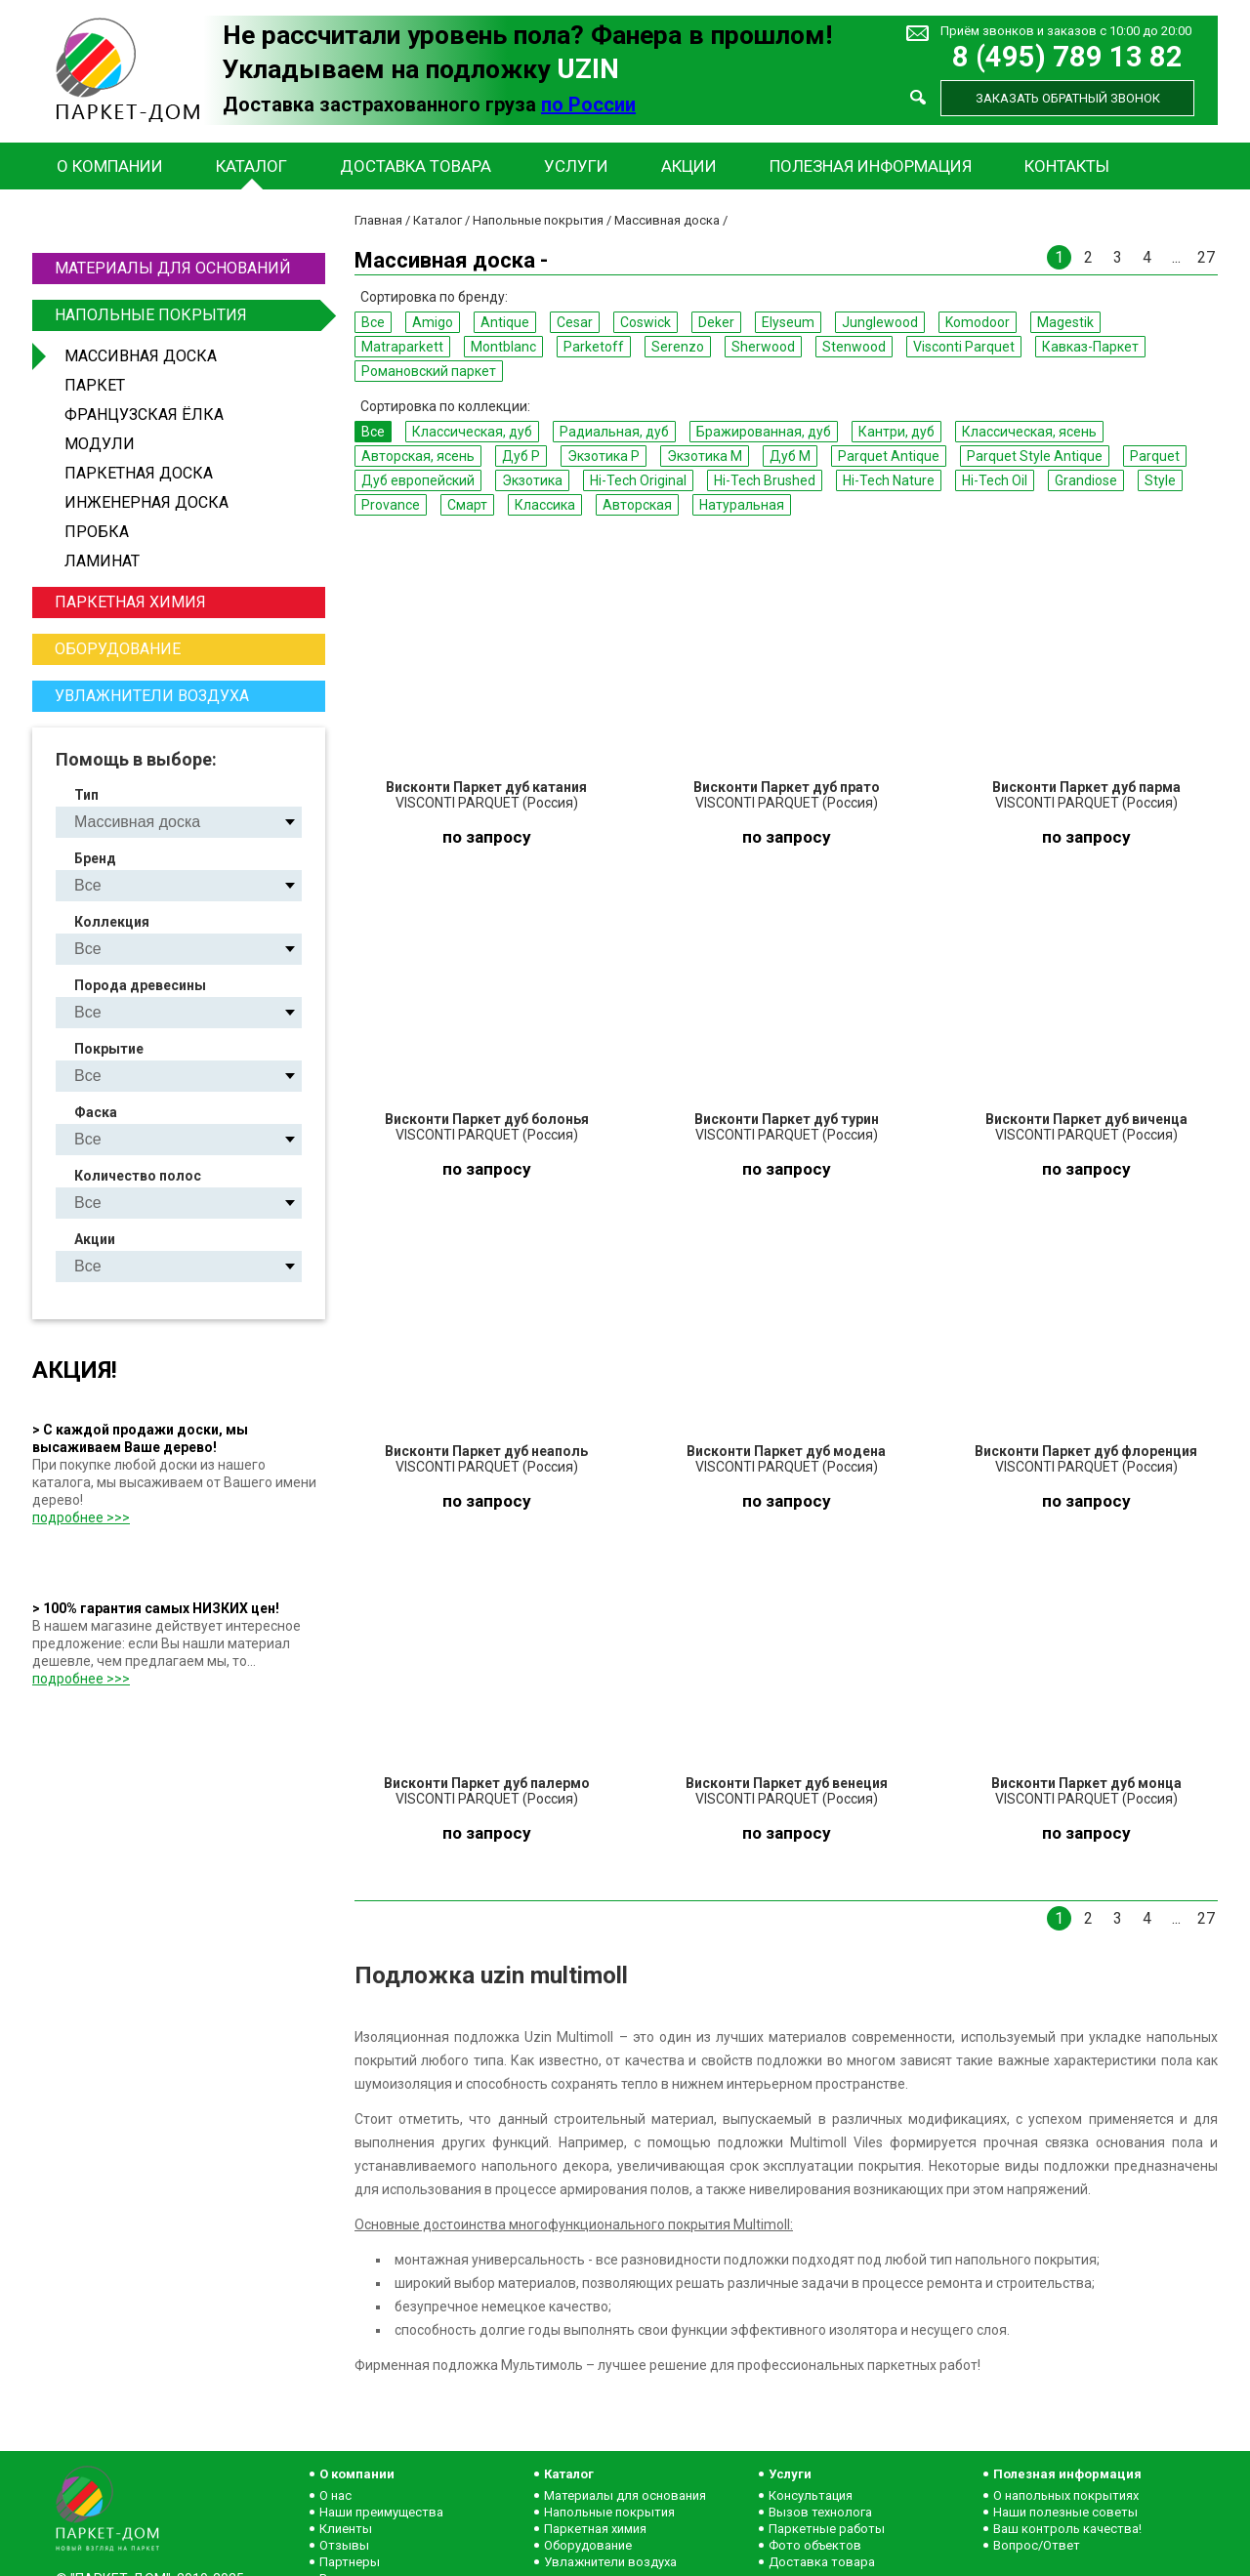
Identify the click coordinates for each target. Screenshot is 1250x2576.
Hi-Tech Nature (889, 480)
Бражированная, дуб (763, 431)
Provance (390, 505)
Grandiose (1086, 480)
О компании (110, 166)
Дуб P (521, 456)
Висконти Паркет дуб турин (786, 1119)
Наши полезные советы (1065, 2512)
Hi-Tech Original (638, 480)
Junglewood (880, 322)
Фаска (95, 1112)
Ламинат (102, 561)
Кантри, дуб (896, 431)
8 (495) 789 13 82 (1067, 57)
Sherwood (763, 346)
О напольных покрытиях (1066, 2495)
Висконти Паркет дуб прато (786, 787)
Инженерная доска (146, 502)
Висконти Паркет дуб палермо (487, 1783)
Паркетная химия (130, 602)
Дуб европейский (418, 480)
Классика (545, 505)
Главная (378, 220)
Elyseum (788, 322)
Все (373, 322)
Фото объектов (815, 2545)
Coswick (645, 322)
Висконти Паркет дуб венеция (787, 1783)
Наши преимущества (381, 2512)
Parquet (1155, 456)
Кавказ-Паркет (1090, 346)
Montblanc (503, 346)
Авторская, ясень (418, 456)
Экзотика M (704, 456)
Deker (716, 322)
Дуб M (790, 456)
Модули (99, 444)
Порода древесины (140, 985)
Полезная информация (871, 166)
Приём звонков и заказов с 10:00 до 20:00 (1065, 30)
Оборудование (118, 649)
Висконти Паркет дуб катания (486, 787)
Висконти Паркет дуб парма (1086, 787)
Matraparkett (402, 346)
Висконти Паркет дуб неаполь (486, 1451)
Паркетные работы (827, 2528)
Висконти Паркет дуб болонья (487, 1119)
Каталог (251, 166)
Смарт (467, 505)
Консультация (811, 2495)
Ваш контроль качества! (1067, 2528)
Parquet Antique (888, 456)
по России (588, 104)
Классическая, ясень (1029, 431)
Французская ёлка (144, 414)
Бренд (95, 858)
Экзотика (532, 480)
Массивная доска (140, 356)
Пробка (96, 531)
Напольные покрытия (187, 315)
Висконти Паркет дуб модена (786, 1451)
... (1176, 257)
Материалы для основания (625, 2495)
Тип (86, 795)
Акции (689, 166)
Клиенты (345, 2528)
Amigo (432, 322)
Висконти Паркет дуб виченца (1086, 1119)
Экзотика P (603, 456)
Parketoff (593, 346)
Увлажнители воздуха (152, 695)
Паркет (94, 385)
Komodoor (977, 322)
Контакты (1066, 166)
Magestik (1065, 322)
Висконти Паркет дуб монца (1086, 1783)
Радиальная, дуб (614, 431)
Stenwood (854, 346)
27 (1206, 257)
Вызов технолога (820, 2512)
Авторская (637, 505)
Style (1160, 480)
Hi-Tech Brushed (764, 480)
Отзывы (344, 2545)
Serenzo (677, 346)
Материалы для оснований (173, 268)
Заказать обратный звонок (1068, 98)
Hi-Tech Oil (994, 480)
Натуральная (741, 505)
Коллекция (111, 922)
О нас (335, 2495)
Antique (504, 322)
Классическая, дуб (472, 431)
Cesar (575, 322)
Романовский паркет (428, 371)
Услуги (576, 166)
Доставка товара (415, 166)
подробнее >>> (81, 1517)
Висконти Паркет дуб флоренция (1086, 1451)
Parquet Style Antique (1035, 456)
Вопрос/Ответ (1036, 2545)
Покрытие (109, 1049)
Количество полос (137, 1176)
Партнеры (349, 2562)
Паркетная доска (138, 473)
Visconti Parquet (964, 346)
